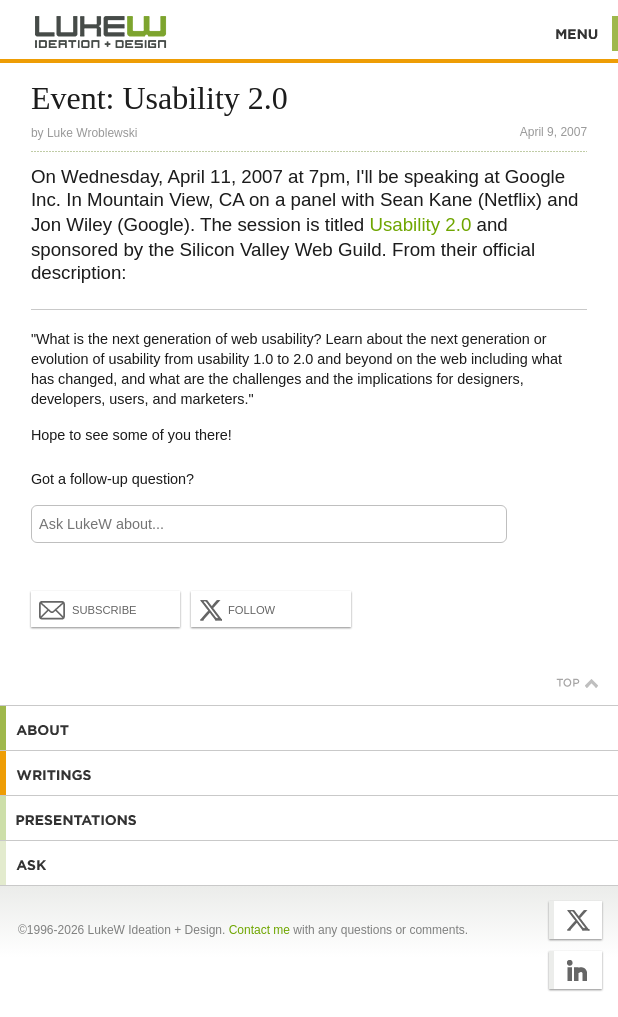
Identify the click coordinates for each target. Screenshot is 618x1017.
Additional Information (101, 32)
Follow (235, 610)
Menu (577, 33)
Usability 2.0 (420, 224)
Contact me (259, 930)
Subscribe (88, 609)
